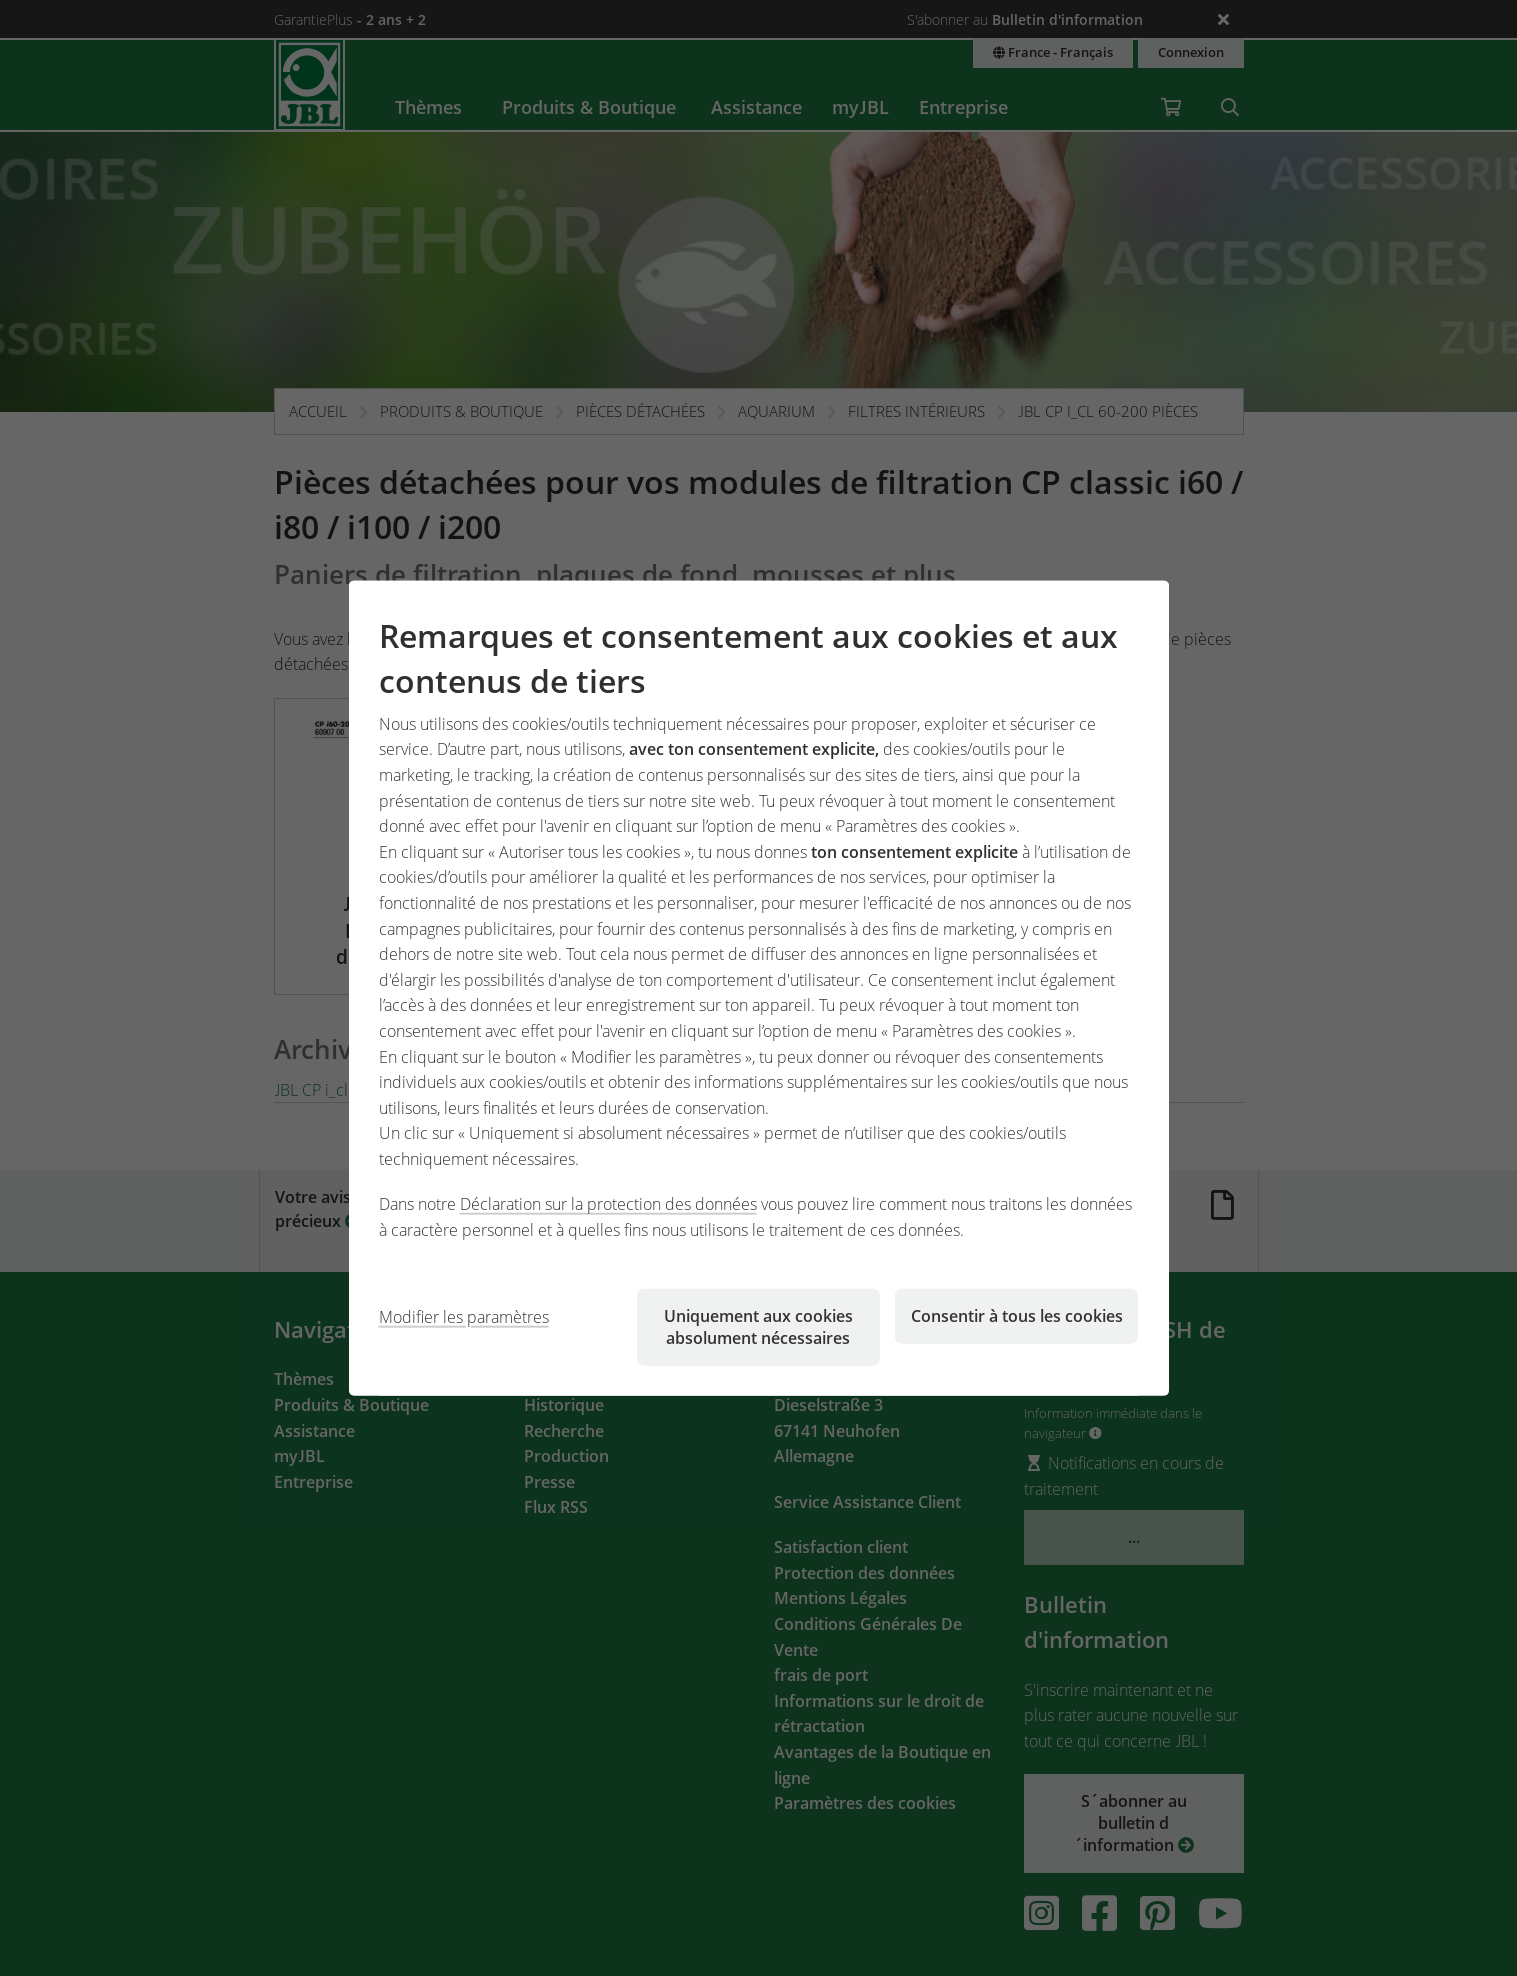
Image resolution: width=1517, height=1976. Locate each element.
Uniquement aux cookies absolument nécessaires (758, 1326)
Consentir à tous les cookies (1017, 1315)
